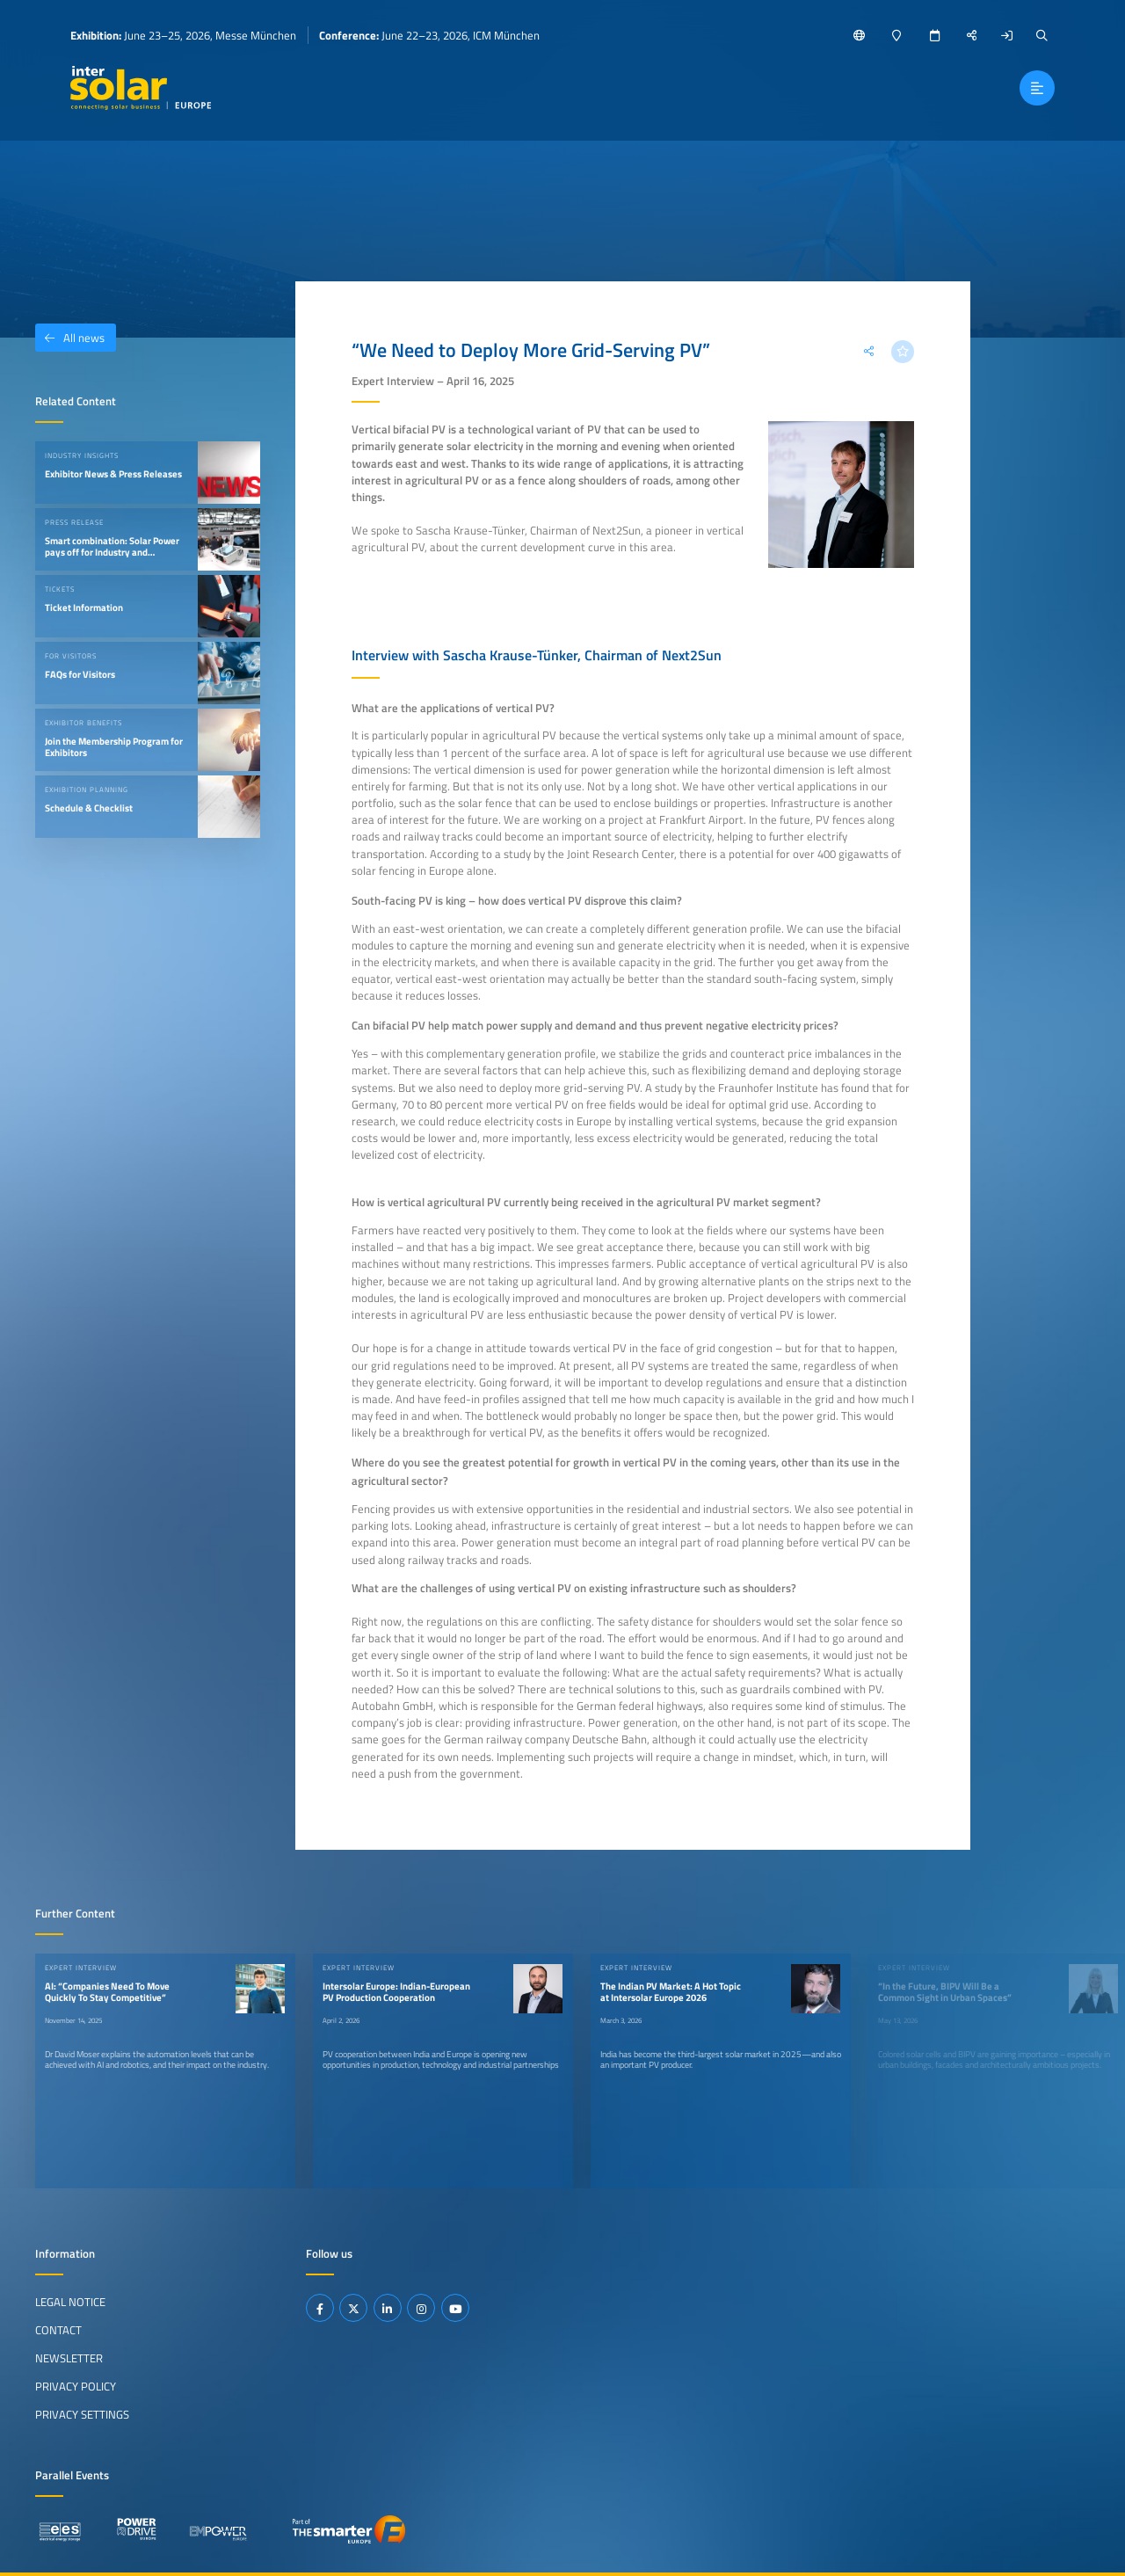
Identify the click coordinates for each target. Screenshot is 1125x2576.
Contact (58, 2330)
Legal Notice (70, 2301)
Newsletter (69, 2358)
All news (70, 337)
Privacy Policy (75, 2386)
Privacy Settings (82, 2414)
